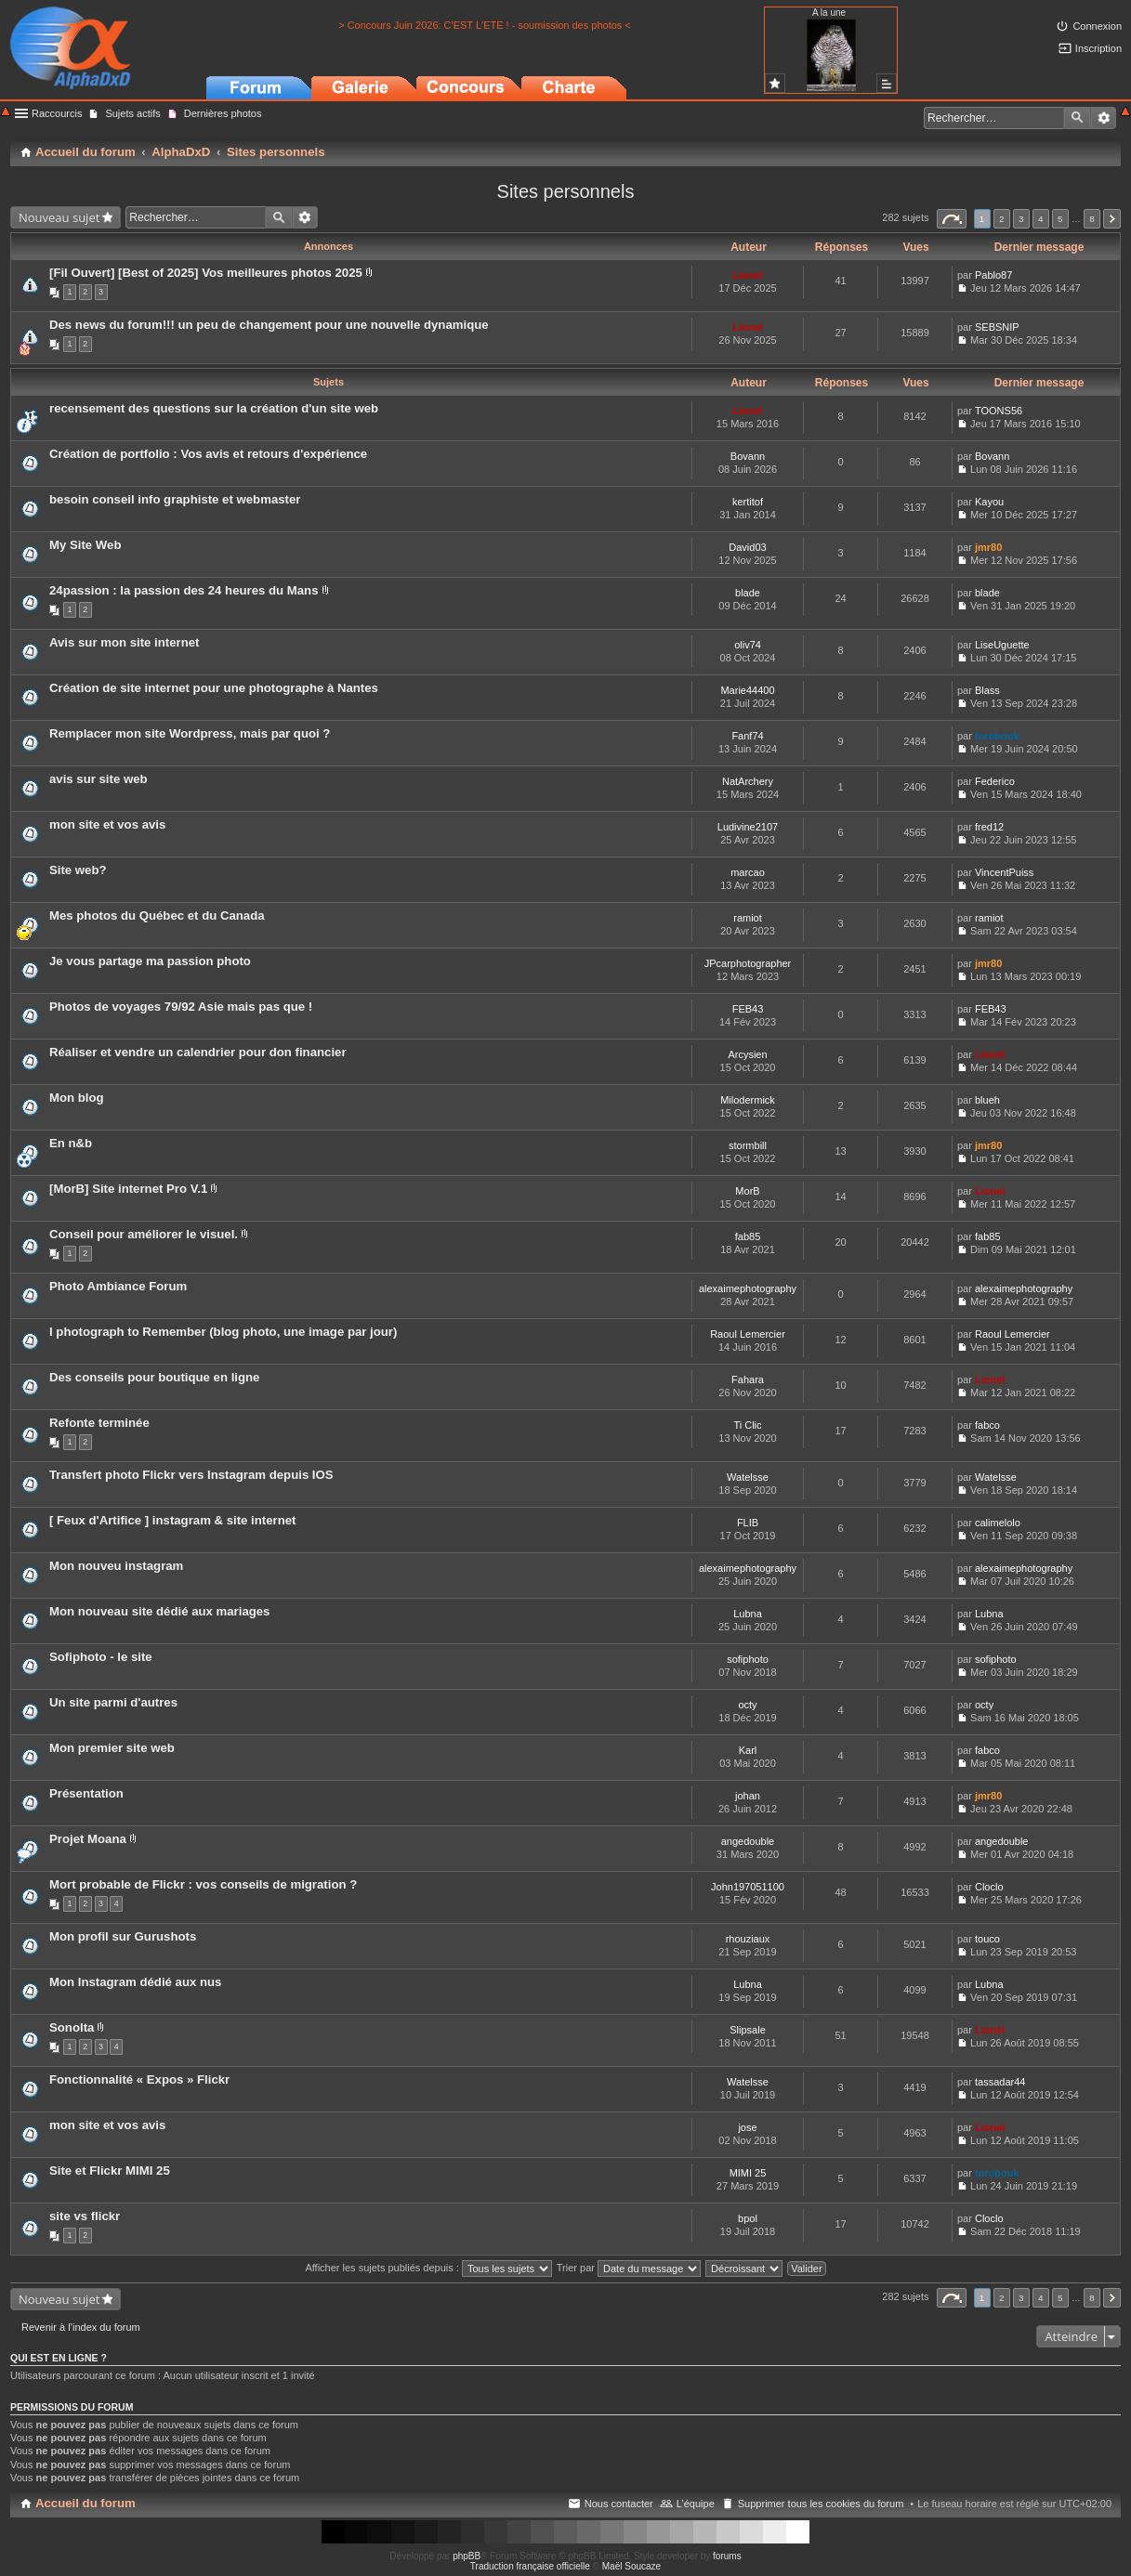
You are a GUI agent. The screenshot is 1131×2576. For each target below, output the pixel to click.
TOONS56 (998, 410)
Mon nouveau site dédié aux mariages (159, 1611)
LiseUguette (1002, 644)
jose (747, 2127)
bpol (747, 2218)
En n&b (70, 1143)
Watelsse (748, 1477)
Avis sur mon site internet (124, 642)
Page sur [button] (952, 219)
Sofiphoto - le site (100, 1657)
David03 (747, 547)
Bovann (747, 456)
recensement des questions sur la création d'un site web (213, 408)
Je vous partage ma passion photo (150, 961)
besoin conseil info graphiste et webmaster (174, 499)
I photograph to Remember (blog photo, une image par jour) (223, 1332)
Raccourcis (57, 113)
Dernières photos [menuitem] (223, 113)
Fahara (747, 1379)
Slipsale (748, 2029)
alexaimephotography (747, 1288)
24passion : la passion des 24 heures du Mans (184, 590)
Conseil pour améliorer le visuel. (143, 1234)
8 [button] (1092, 219)
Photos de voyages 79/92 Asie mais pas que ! (180, 1006)
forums (727, 2556)
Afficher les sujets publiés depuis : (428, 2267)
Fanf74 (747, 735)
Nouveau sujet (59, 217)
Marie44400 (747, 690)
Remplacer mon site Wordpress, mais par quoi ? (189, 733)
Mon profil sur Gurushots (122, 1936)
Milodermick (747, 1099)
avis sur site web (98, 779)
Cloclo (989, 1886)
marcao (747, 872)
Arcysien (747, 1054)
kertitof (747, 501)
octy (747, 1704)
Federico (995, 781)
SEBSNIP (997, 327)
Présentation (86, 1793)
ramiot (747, 917)
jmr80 (988, 547)
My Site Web (85, 545)
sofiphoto (748, 1659)
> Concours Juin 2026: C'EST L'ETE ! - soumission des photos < (484, 25)
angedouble (748, 1841)
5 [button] (1060, 219)
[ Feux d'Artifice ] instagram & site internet (172, 1520)
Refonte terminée (99, 1423)
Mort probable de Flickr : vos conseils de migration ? (203, 1884)
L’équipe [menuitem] (696, 2503)
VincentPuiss (1004, 872)
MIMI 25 (748, 2172)
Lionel (747, 275)
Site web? (78, 870)
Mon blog (76, 1098)
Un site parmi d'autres (113, 1702)
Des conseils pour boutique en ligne (154, 1377)
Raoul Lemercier (747, 1334)
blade (747, 592)
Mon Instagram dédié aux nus (135, 1982)
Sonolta (71, 2027)
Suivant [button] (1112, 219)
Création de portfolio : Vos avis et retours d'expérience (208, 454)
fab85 (748, 1236)
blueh (987, 1099)
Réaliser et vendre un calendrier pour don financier (198, 1052)
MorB (747, 1190)
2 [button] (1002, 219)
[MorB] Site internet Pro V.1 (128, 1189)
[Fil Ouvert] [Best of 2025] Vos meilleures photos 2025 (205, 273)
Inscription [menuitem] (1098, 48)
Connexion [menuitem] (1097, 26)
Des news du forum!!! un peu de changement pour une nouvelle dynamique (269, 325)
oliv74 (747, 644)
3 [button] (1021, 219)
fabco (987, 1425)
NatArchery (747, 781)
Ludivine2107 (747, 826)
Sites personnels (566, 191)
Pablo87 (993, 275)
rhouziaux (748, 1938)
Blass (987, 690)
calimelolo (997, 1522)
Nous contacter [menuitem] (619, 2503)
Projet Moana (87, 1839)
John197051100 (747, 1886)
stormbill (748, 1145)
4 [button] (1041, 219)
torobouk (997, 735)
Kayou (989, 501)
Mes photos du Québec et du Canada (157, 915)
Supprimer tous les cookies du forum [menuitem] (821, 2503)
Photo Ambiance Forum (118, 1286)
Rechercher (1077, 118)
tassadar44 (1000, 2081)
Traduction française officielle (530, 2566)
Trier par (629, 2267)
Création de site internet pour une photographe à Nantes (213, 688)
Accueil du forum (85, 2503)
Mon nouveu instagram (116, 1566)
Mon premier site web (112, 1748)
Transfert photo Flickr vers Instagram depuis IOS (191, 1475)
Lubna (747, 1613)
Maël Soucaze (631, 2566)
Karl (748, 1750)
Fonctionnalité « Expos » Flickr (139, 2079)
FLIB (747, 1522)
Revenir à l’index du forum (80, 2327)
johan (747, 1795)
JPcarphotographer (748, 963)
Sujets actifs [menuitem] (132, 113)
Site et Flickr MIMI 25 (109, 2170)
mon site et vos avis (107, 824)
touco (987, 1938)
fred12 (989, 826)
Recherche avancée (1103, 118)
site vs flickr (84, 2216)
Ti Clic (747, 1425)
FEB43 (748, 1008)
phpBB (466, 2556)
